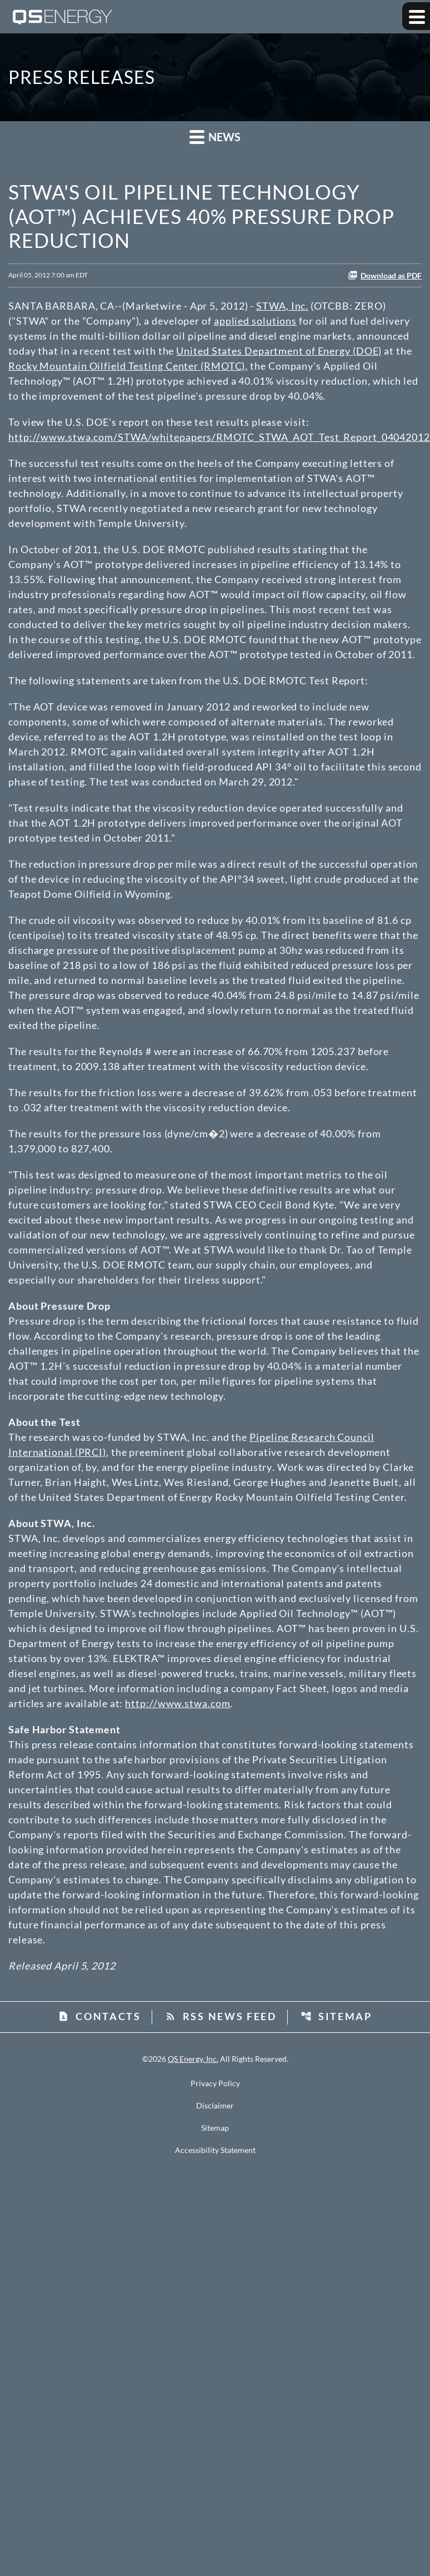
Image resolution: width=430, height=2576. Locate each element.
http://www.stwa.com (177, 1703)
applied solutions (255, 321)
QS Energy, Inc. (193, 2058)
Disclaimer (215, 2106)
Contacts (99, 2016)
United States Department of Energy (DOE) (279, 351)
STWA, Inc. (282, 306)
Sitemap (336, 2016)
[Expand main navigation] (416, 16)
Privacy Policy (215, 2083)
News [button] (215, 136)
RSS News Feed (221, 2016)
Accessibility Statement (215, 2150)
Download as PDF (385, 275)
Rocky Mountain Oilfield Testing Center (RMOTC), (128, 366)
